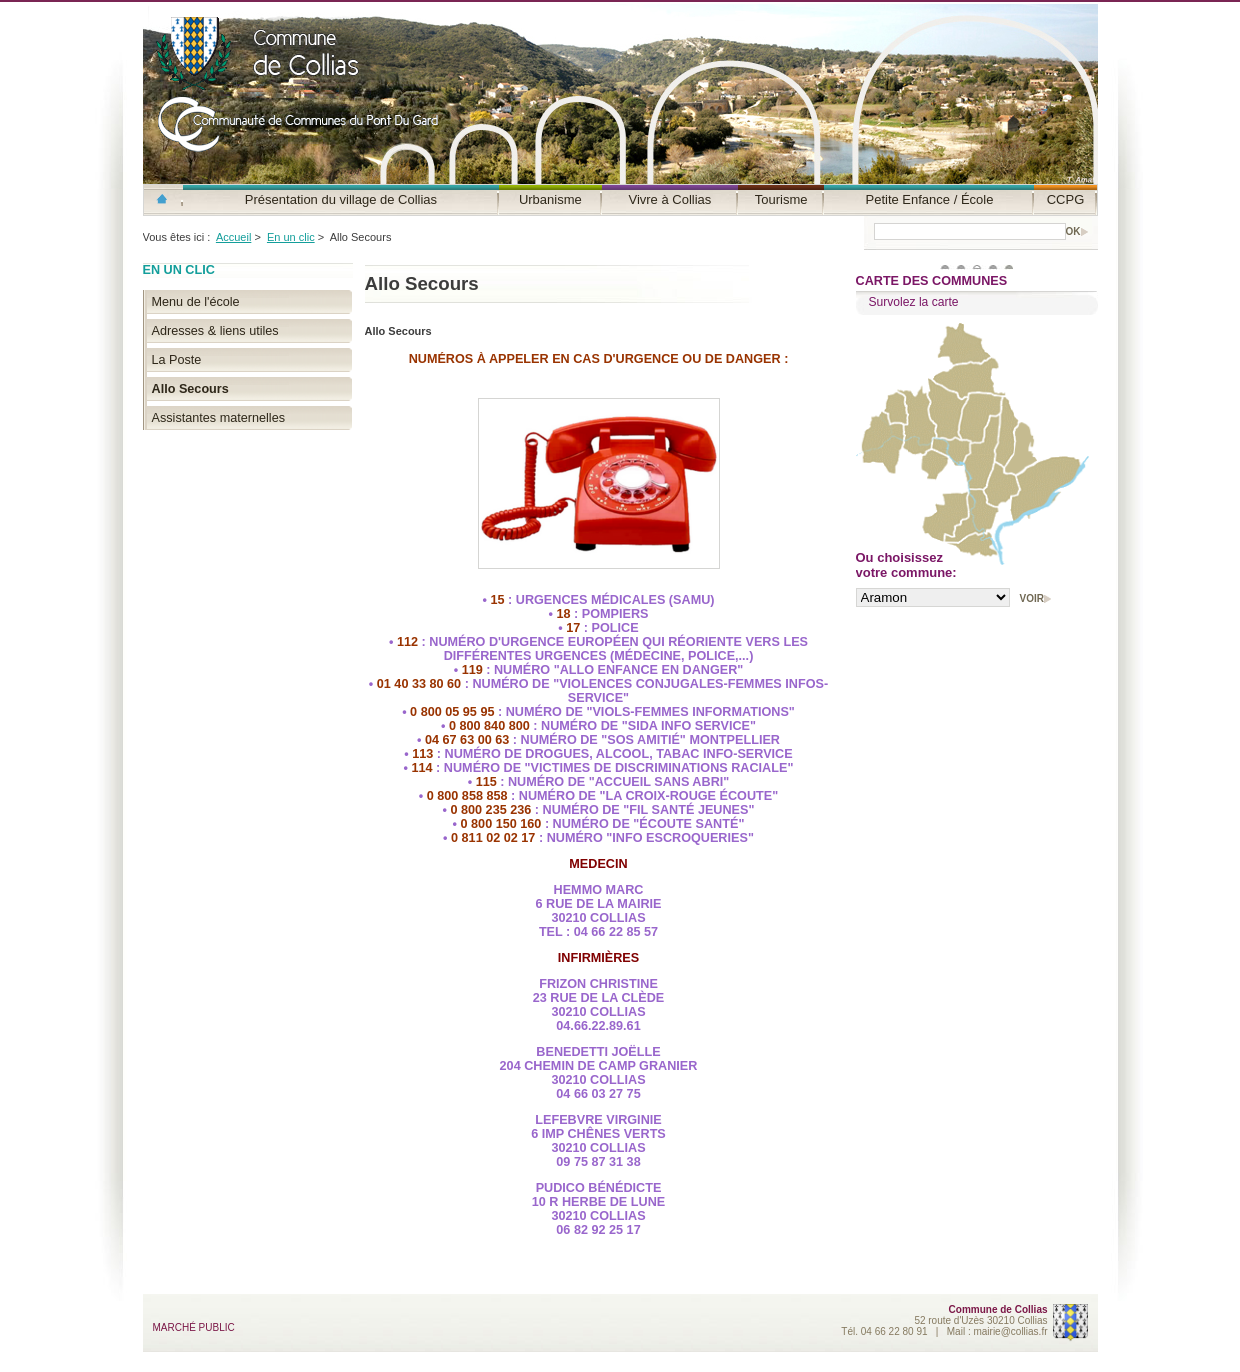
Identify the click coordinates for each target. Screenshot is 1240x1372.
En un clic (291, 237)
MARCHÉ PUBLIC (194, 1327)
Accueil (233, 237)
